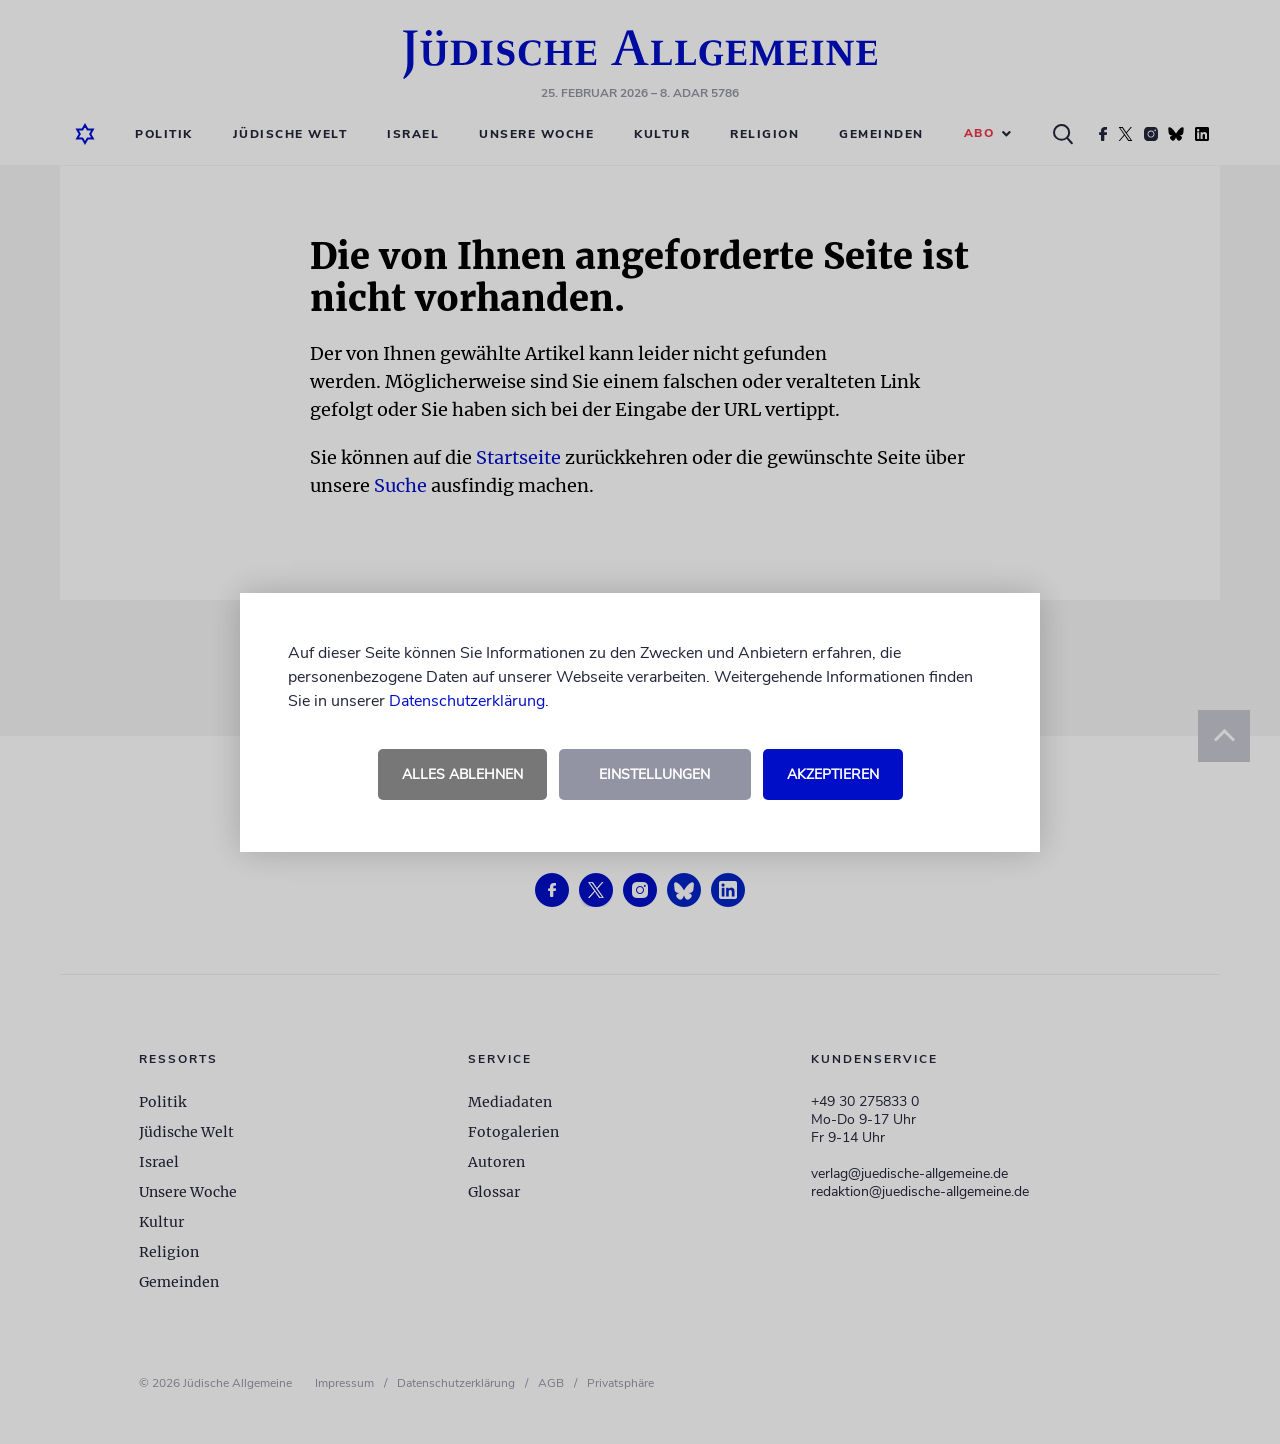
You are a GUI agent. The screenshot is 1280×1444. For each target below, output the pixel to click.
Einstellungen (654, 774)
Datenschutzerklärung (467, 701)
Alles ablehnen (462, 774)
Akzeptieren (833, 774)
